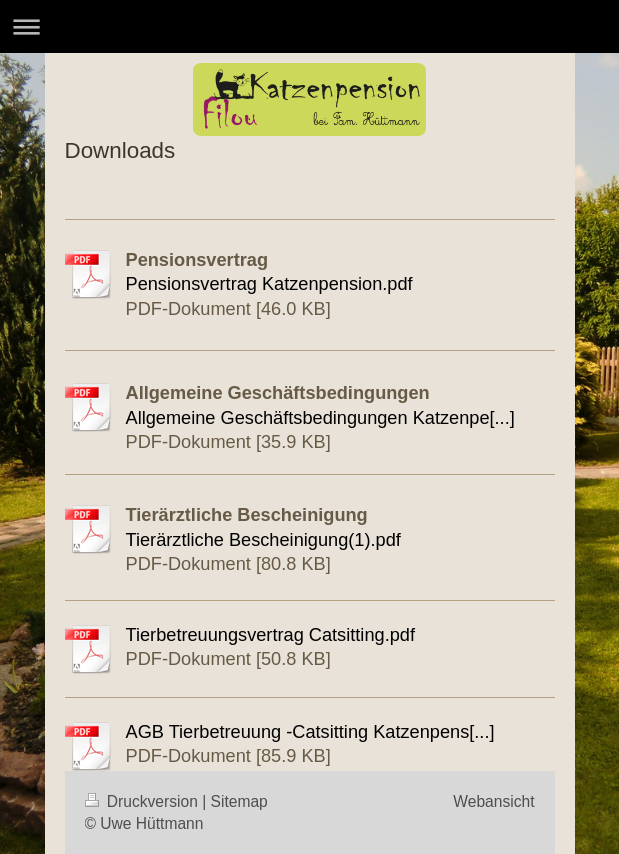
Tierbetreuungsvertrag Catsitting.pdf (270, 635)
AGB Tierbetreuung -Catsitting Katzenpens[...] (310, 732)
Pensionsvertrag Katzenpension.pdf (269, 284)
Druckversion (144, 801)
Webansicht (493, 801)
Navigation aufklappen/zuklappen (309, 26)
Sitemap (239, 801)
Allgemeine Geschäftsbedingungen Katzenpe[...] (320, 418)
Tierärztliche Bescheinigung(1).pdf (263, 540)
